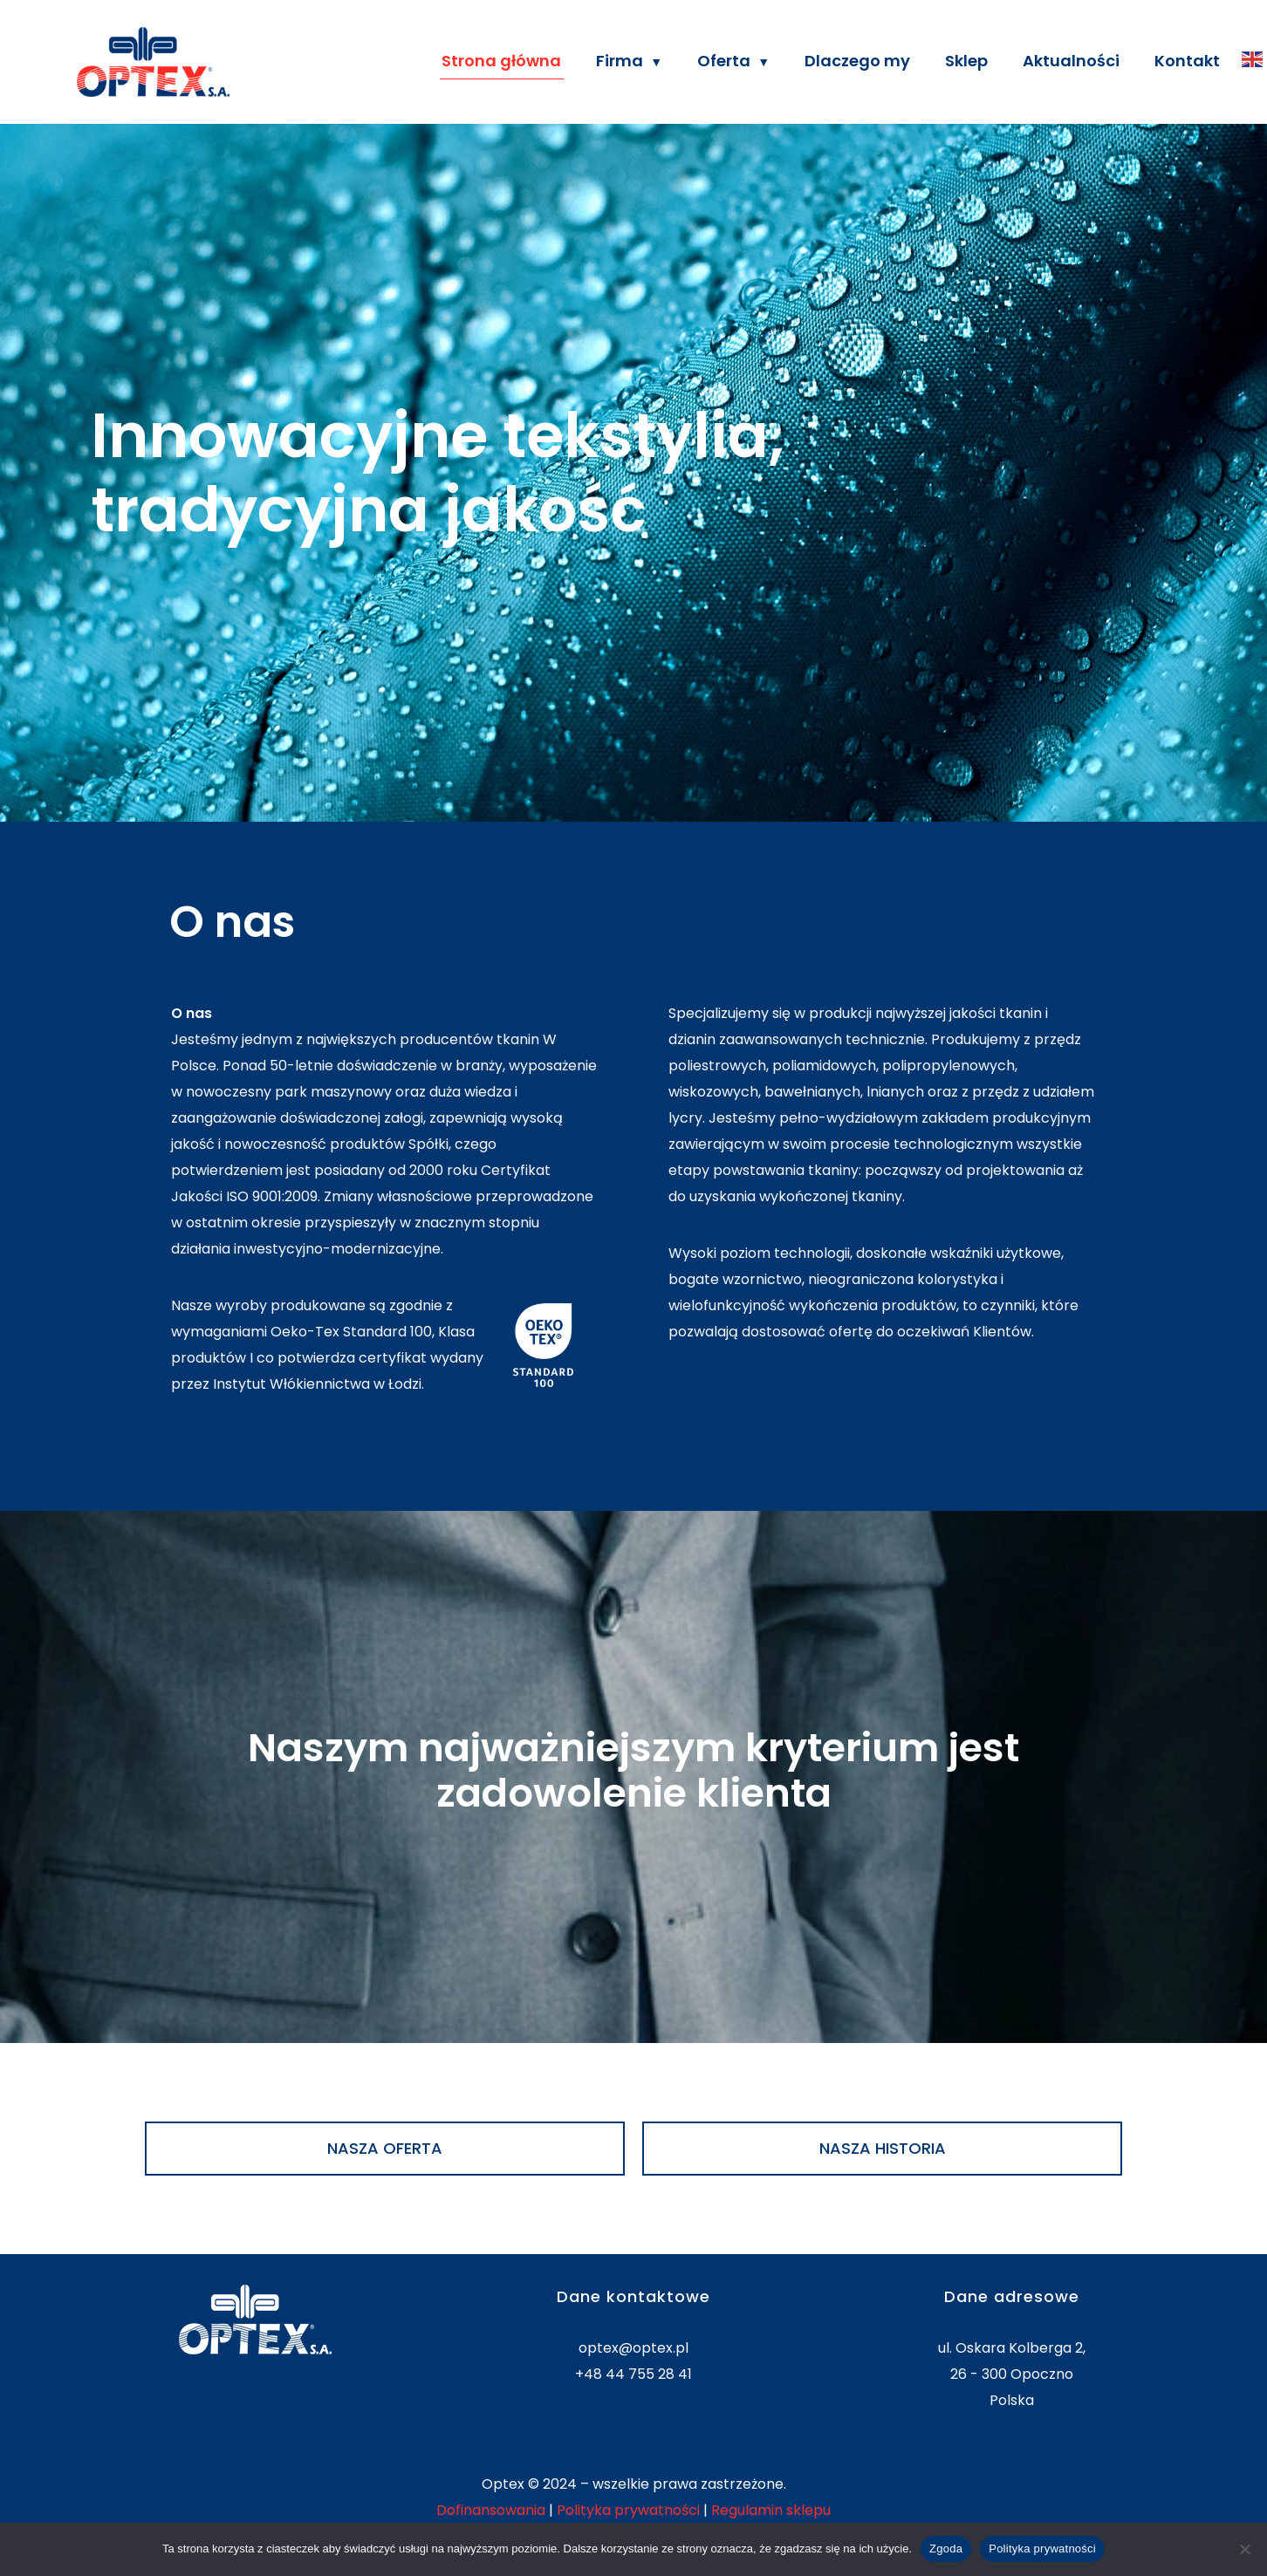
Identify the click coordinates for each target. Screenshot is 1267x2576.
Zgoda (945, 2548)
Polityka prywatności (628, 2510)
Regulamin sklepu (771, 2510)
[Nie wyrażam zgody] (1245, 2549)
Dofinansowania (490, 2510)
